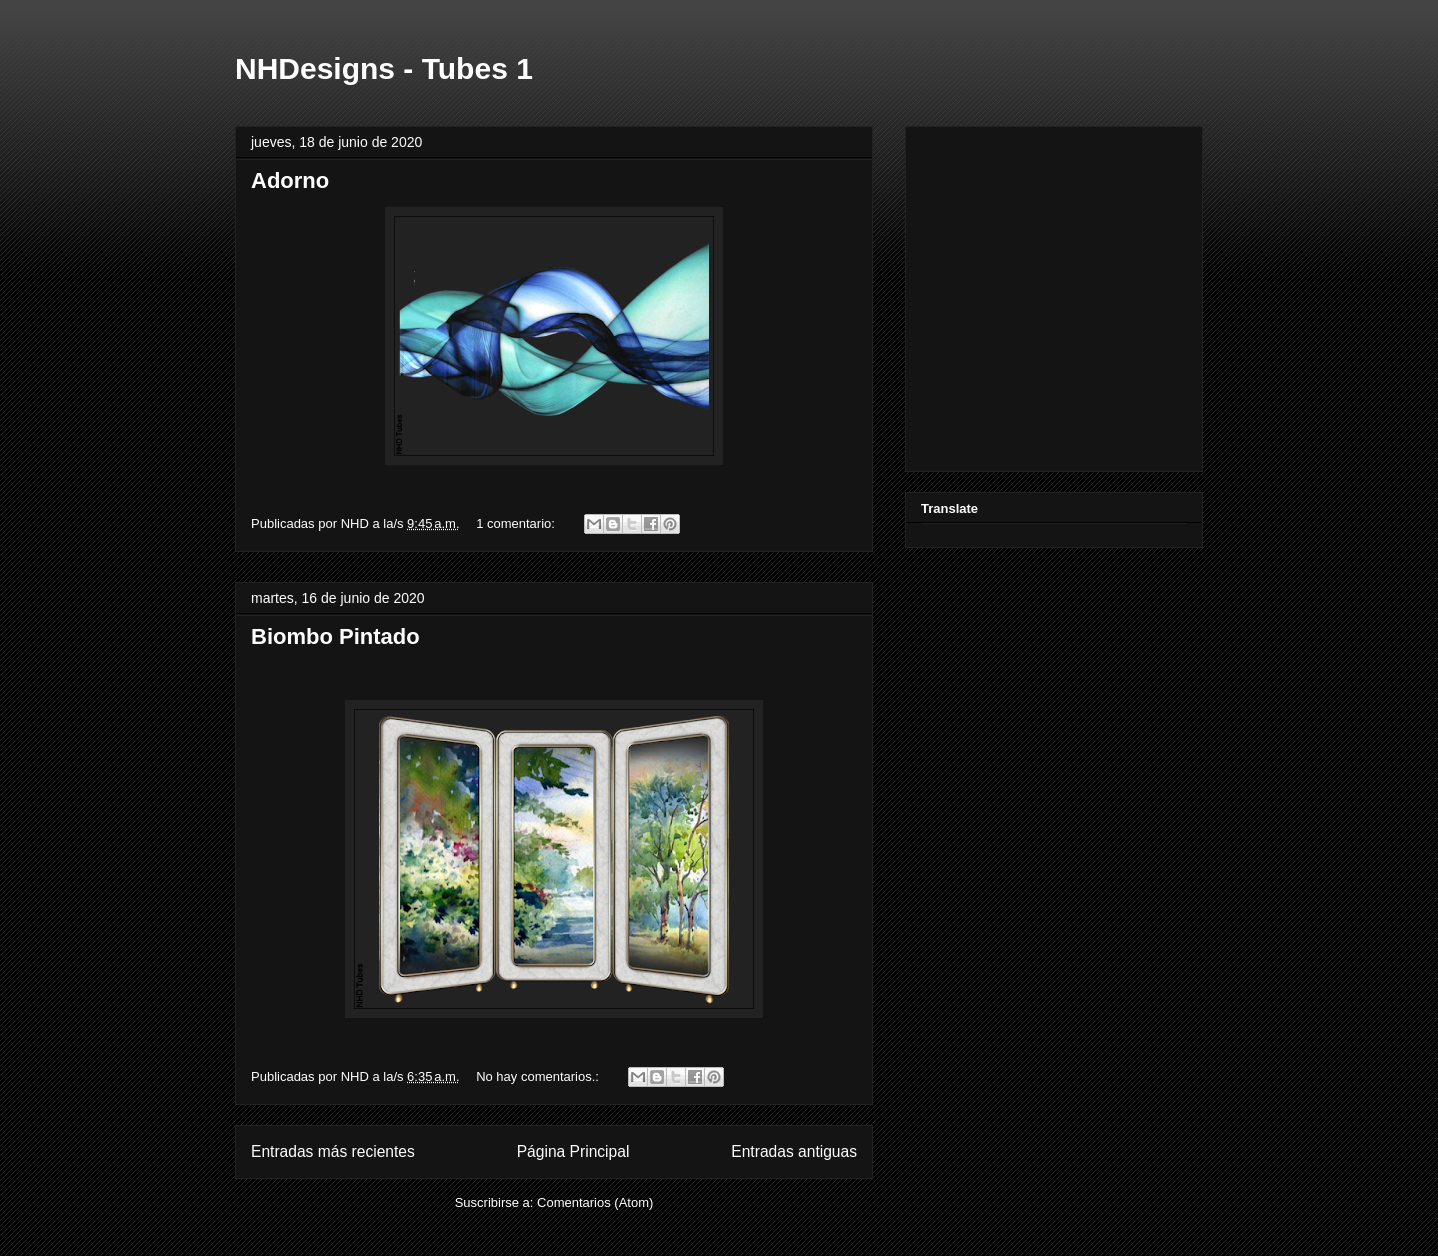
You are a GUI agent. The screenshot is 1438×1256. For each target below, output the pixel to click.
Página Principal (573, 1151)
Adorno (290, 180)
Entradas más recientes (333, 1151)
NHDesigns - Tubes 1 (384, 68)
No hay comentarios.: (539, 1076)
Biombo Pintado (335, 636)
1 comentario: (517, 523)
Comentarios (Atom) (595, 1202)
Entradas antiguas (794, 1151)
